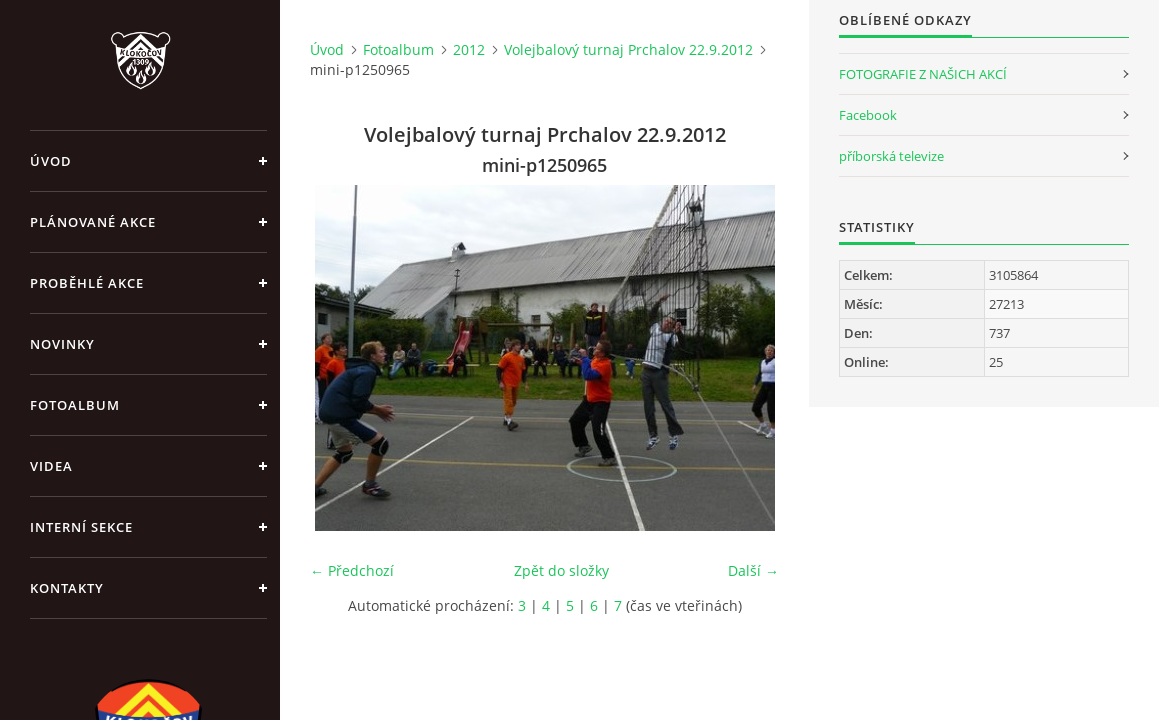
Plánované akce (93, 222)
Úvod (51, 161)
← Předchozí (352, 570)
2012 (469, 49)
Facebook (868, 115)
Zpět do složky (561, 570)
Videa (51, 466)
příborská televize (891, 156)
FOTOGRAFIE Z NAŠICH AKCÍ (923, 74)
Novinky (62, 344)
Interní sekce (81, 527)
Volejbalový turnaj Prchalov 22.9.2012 (628, 49)
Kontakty (67, 588)
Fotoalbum (75, 405)
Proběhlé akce (87, 283)
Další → (753, 570)
